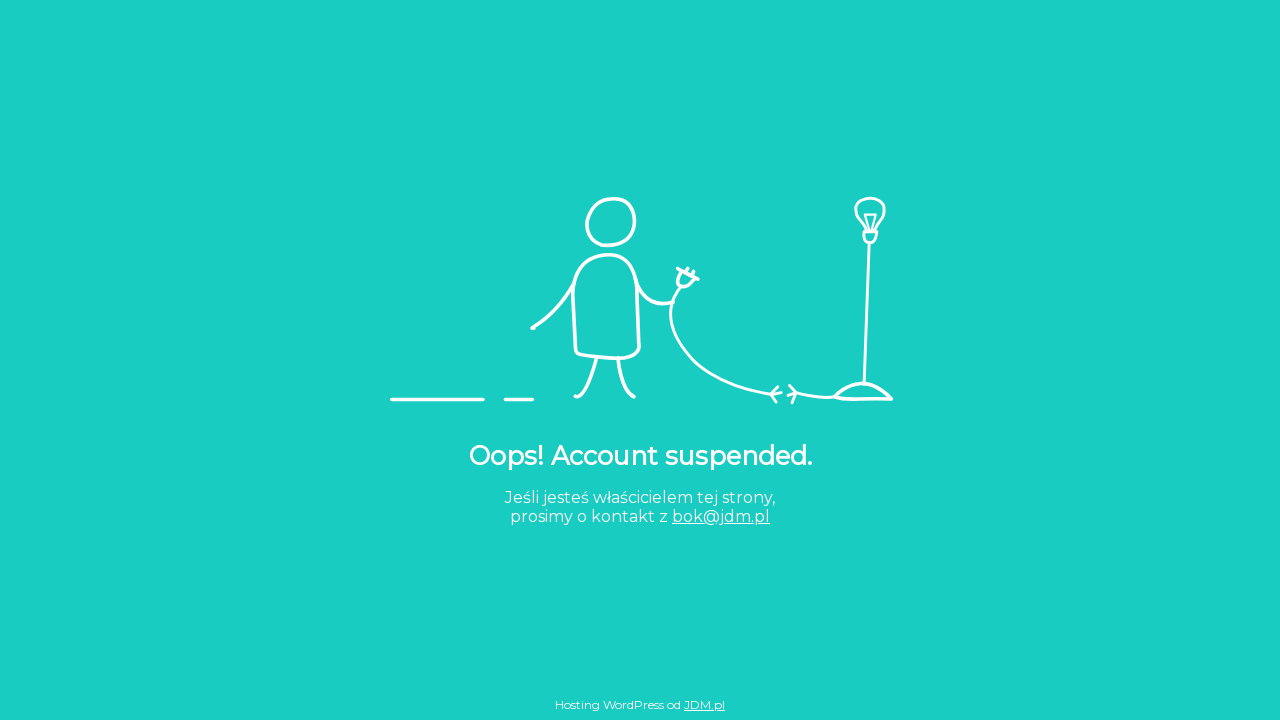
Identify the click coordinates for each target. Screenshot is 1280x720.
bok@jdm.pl (721, 516)
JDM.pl (704, 704)
